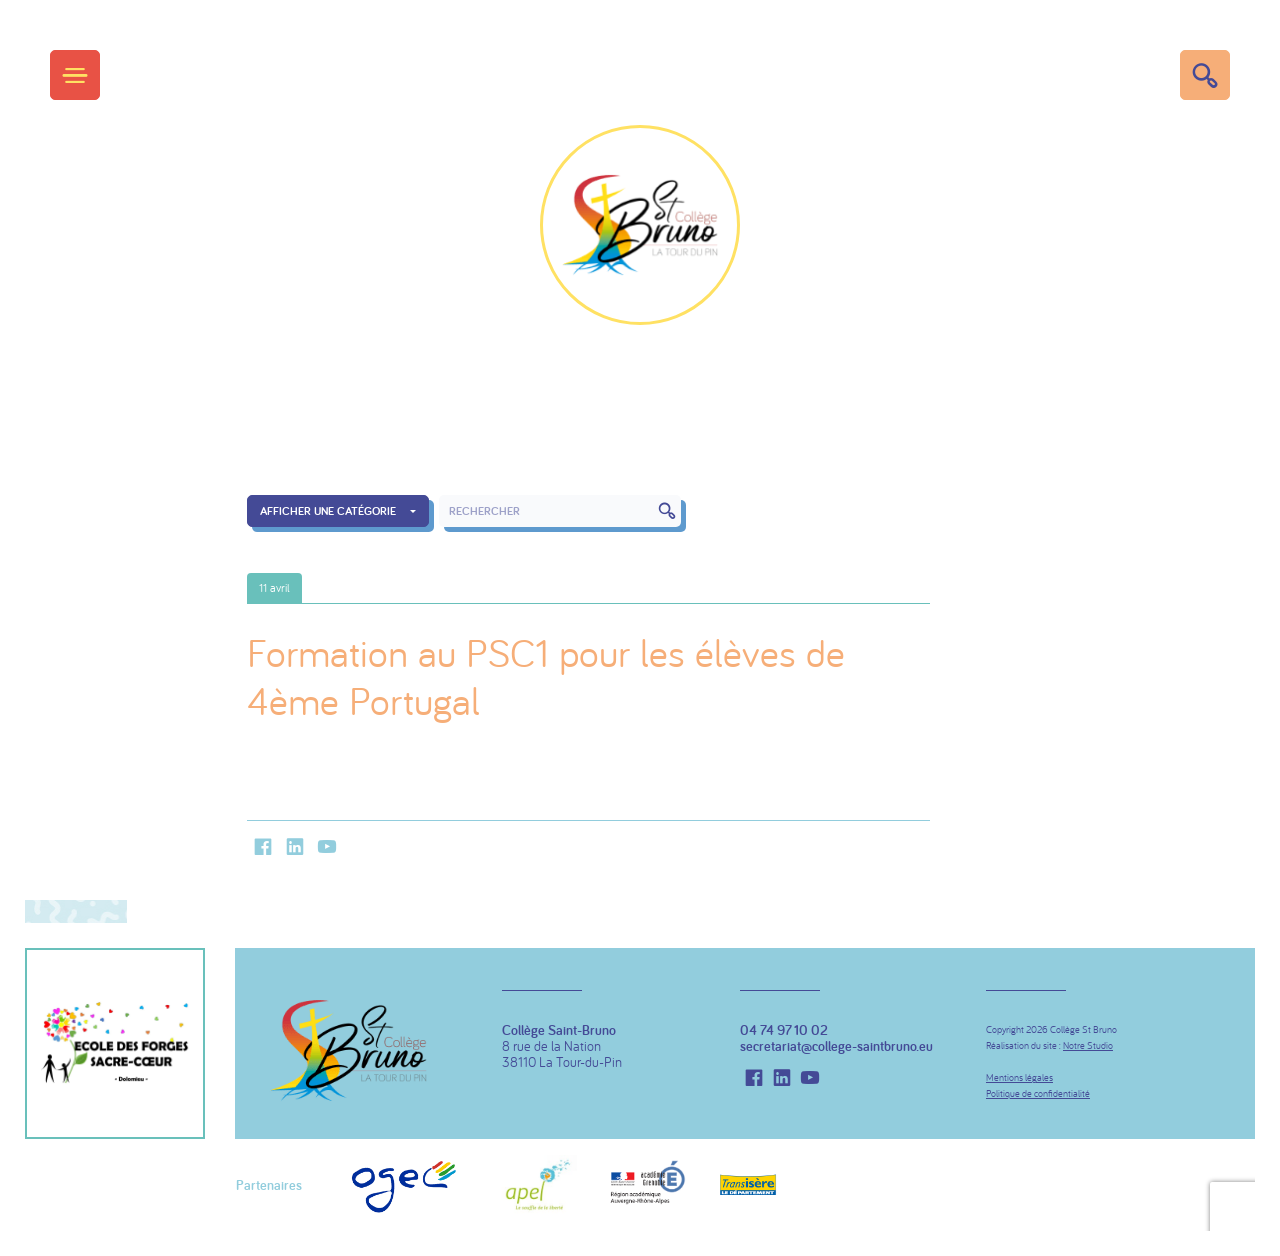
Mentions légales (1019, 1077)
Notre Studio (1088, 1045)
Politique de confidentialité (1038, 1093)
